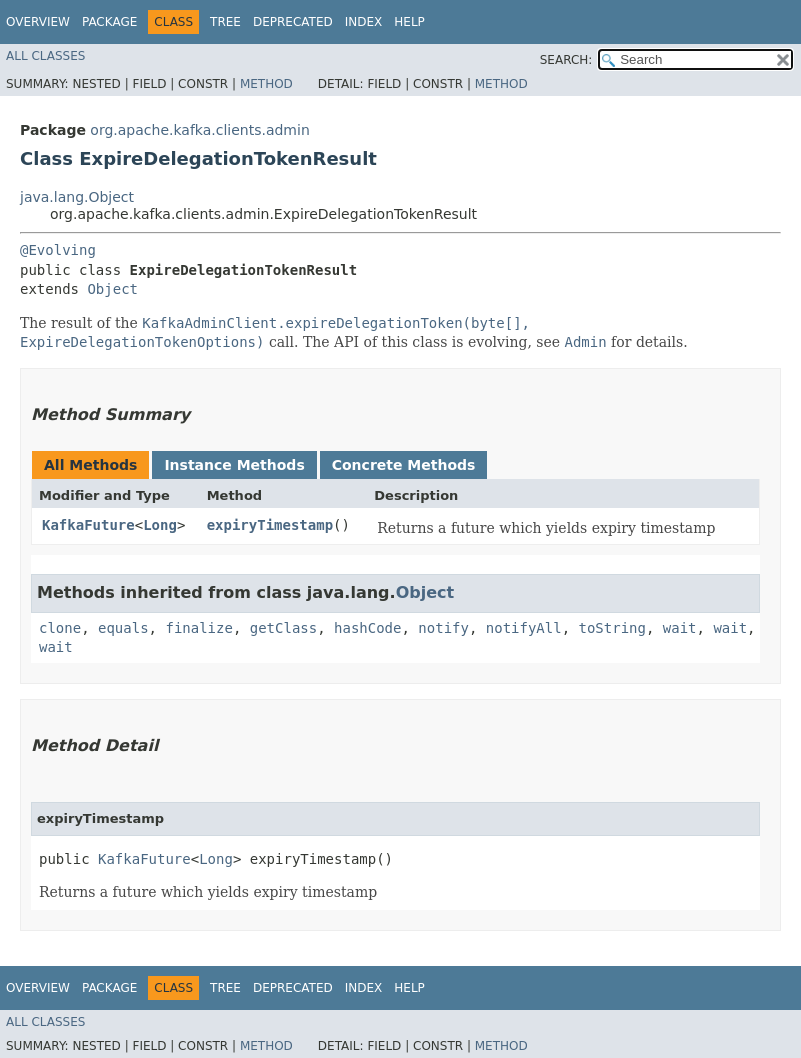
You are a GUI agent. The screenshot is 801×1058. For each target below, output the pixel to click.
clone (60, 628)
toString (612, 628)
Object (112, 289)
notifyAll (524, 628)
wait (680, 628)
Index (364, 22)
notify (443, 628)
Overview (38, 22)
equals (123, 628)
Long (160, 525)
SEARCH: (566, 60)
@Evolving (58, 250)
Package (109, 22)
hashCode (367, 628)
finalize (198, 628)
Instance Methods (234, 465)
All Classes (45, 56)
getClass (283, 628)
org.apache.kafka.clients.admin (199, 130)
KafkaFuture (88, 525)
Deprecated (293, 22)
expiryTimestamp (270, 525)
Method (266, 84)
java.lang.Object (77, 197)
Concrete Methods (404, 465)
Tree (225, 22)
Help (409, 22)
